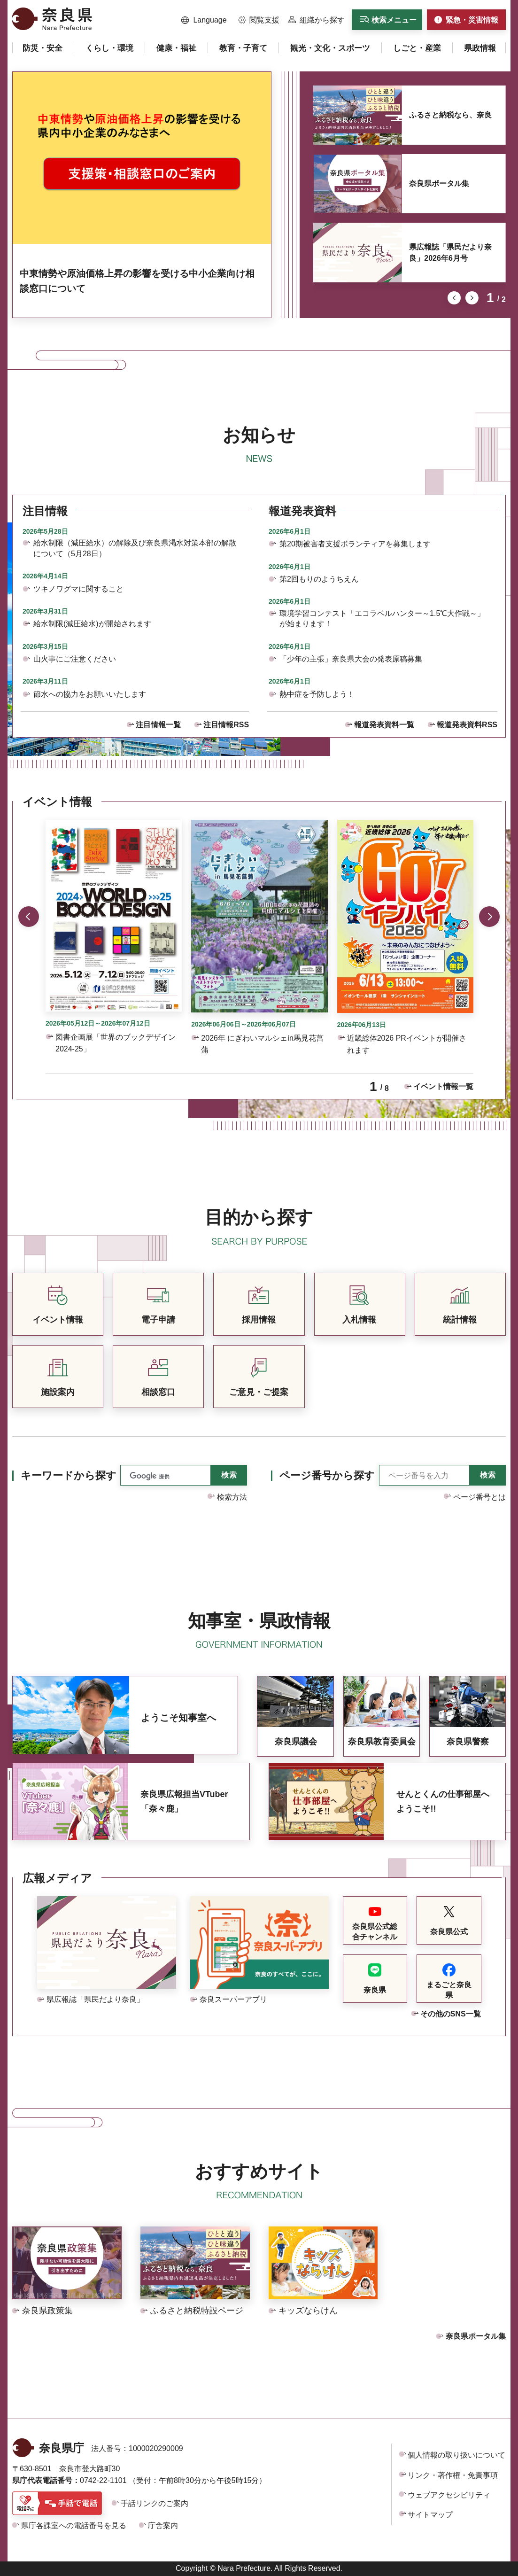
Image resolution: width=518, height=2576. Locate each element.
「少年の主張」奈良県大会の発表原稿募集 (350, 659)
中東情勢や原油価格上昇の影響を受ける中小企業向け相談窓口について (137, 281)
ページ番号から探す (327, 1475)
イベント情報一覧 (443, 1086)
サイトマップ (430, 2515)
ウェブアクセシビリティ (449, 2495)
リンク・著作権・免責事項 (453, 2475)
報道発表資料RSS (467, 725)
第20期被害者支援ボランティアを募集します (355, 544)
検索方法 (232, 1497)
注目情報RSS (226, 725)
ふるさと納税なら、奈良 (450, 115)
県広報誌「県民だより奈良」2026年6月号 (450, 252)
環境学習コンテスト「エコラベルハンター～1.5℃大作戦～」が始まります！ (382, 618)
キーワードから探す (68, 1475)
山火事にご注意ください (74, 659)
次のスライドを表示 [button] (472, 297)
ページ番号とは (479, 1497)
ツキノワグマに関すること (78, 589)
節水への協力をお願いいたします (89, 694)
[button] (204, 20)
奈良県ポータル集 (439, 183)
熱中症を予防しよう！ (317, 694)
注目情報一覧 (158, 725)
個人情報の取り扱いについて (456, 2455)
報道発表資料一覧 (384, 725)
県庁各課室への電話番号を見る (73, 2525)
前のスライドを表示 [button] (454, 297)
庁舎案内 (163, 2525)
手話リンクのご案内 (154, 2503)
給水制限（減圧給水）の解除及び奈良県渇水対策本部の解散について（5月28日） (134, 548)
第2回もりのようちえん (319, 579)
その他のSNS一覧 (450, 2014)
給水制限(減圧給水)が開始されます (92, 624)
